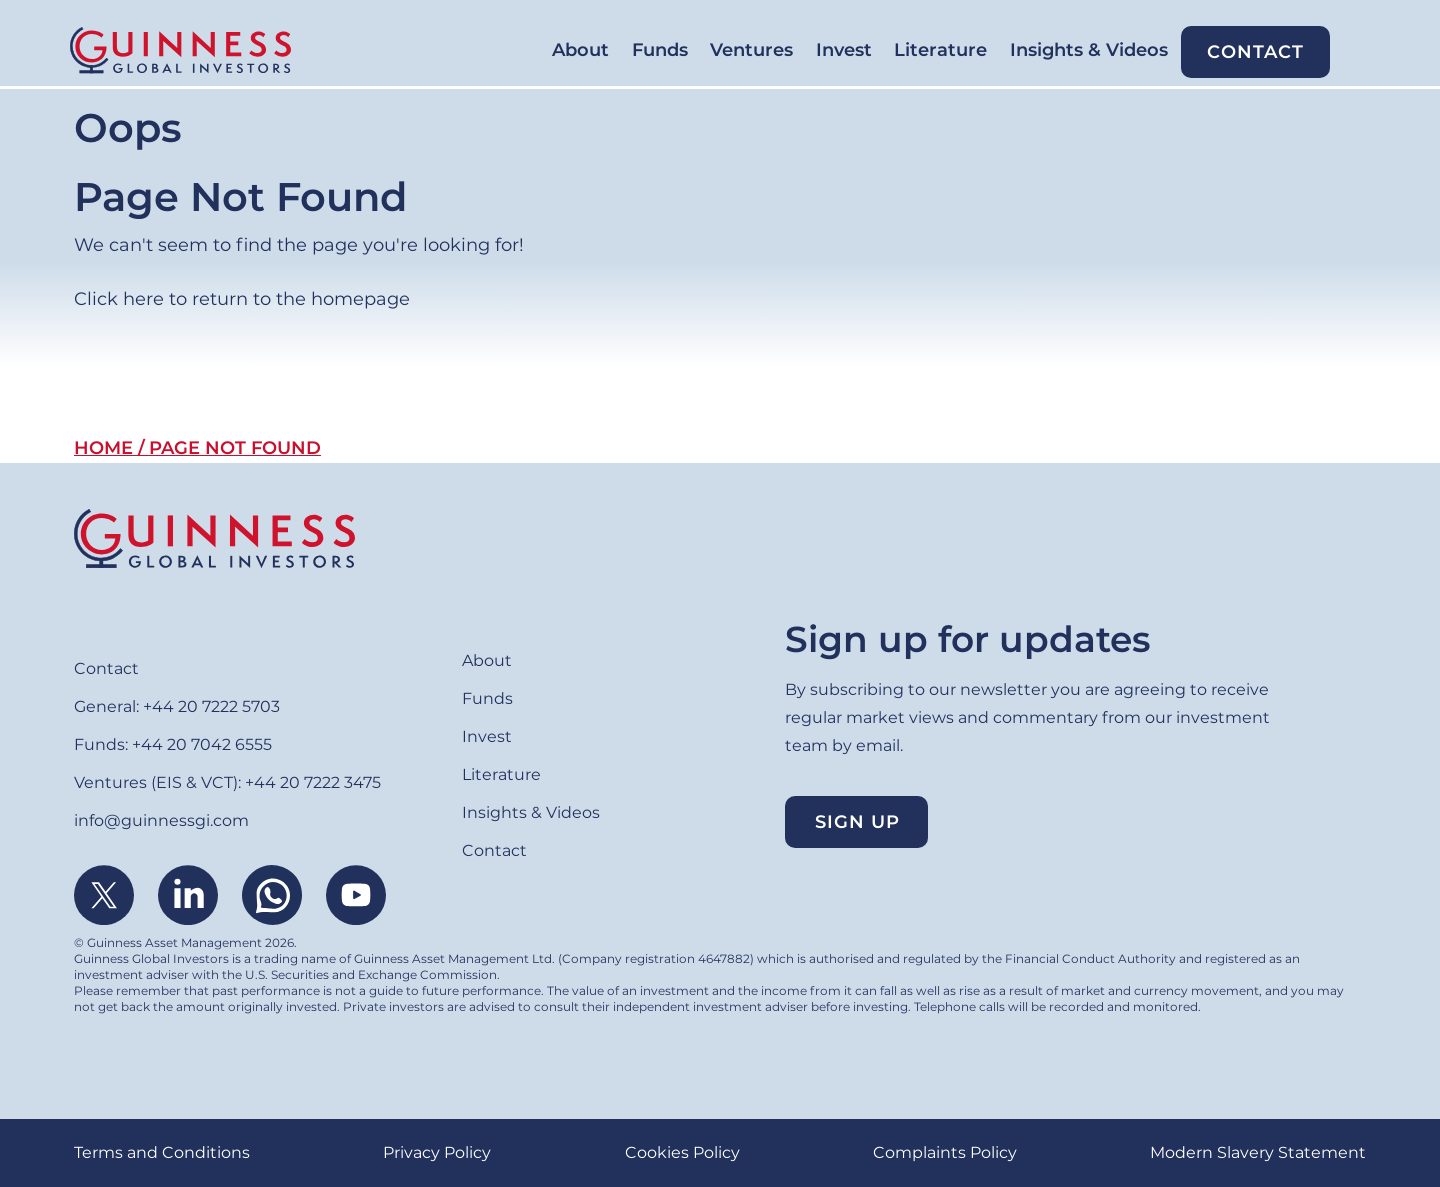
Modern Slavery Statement (1258, 1152)
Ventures (635, 51)
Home (103, 448)
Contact (1242, 52)
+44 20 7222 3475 (313, 782)
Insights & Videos (1050, 51)
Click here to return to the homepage (242, 299)
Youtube (356, 895)
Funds (518, 51)
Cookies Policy (682, 1152)
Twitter (104, 895)
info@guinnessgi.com (161, 820)
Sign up (857, 822)
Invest (754, 51)
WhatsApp (272, 895)
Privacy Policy (437, 1152)
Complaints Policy (945, 1152)
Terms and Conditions (162, 1152)
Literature (876, 51)
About (413, 51)
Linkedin (188, 895)
